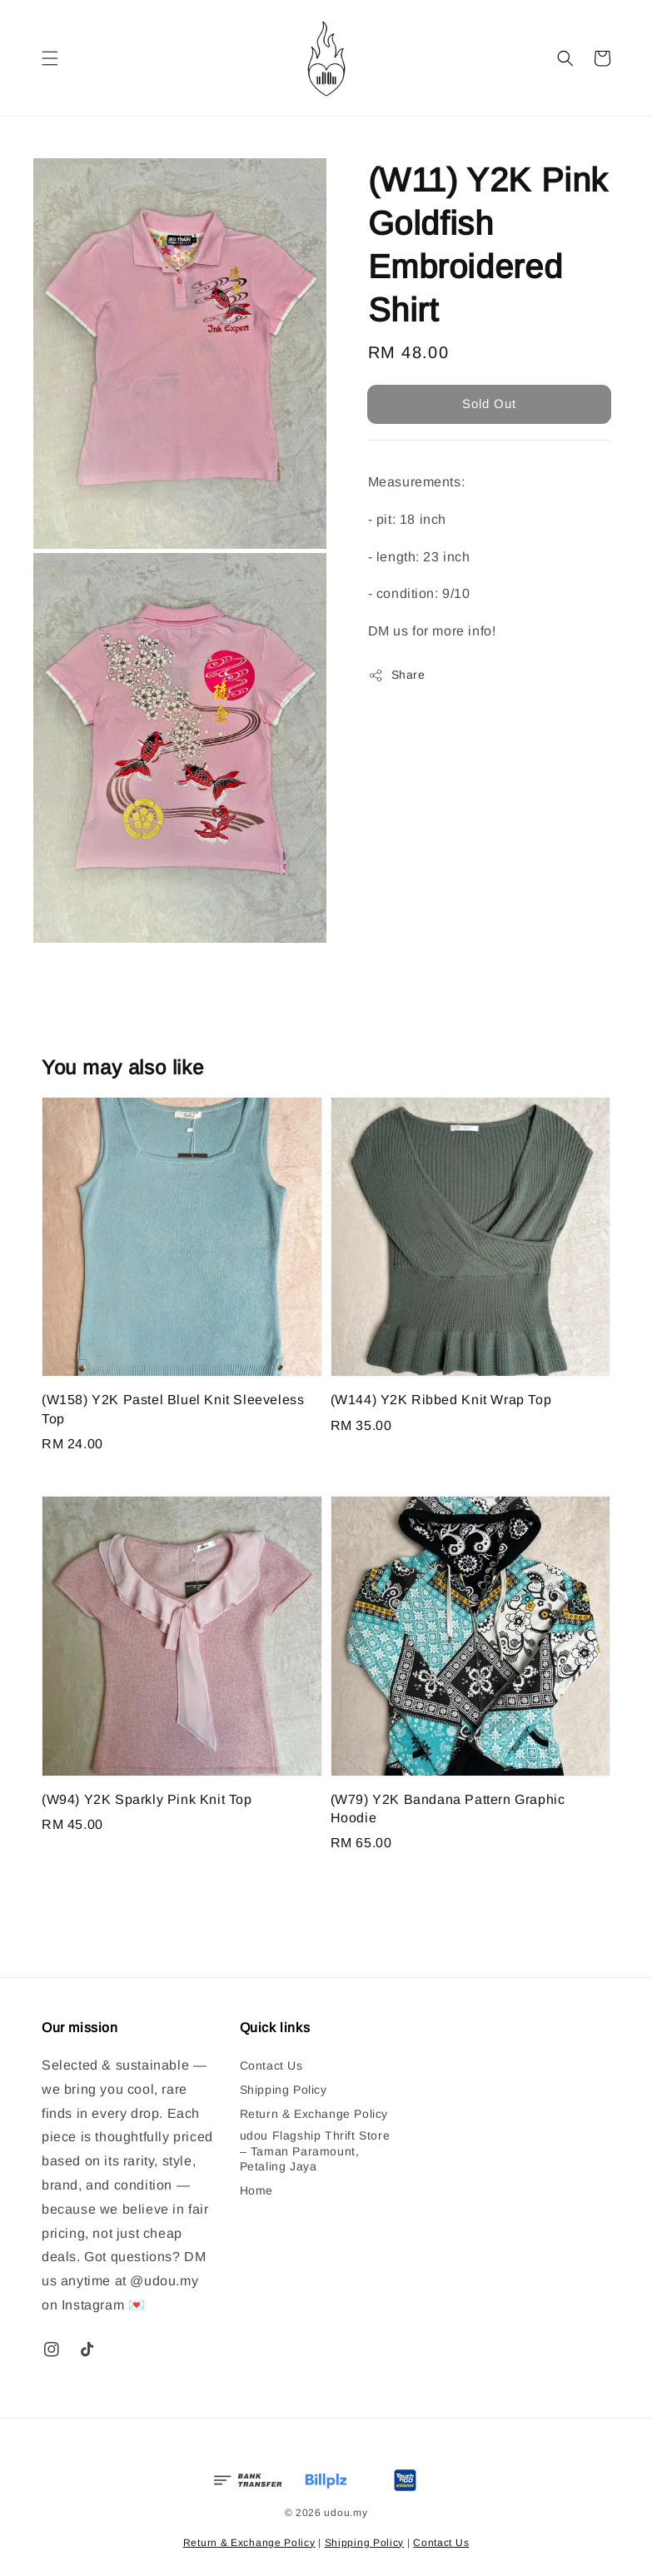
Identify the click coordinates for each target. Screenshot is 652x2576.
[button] (50, 58)
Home (256, 2190)
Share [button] (397, 675)
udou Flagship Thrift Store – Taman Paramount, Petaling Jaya (315, 2150)
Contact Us (271, 2065)
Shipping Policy (283, 2089)
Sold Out (489, 403)
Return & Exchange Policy (314, 2113)
